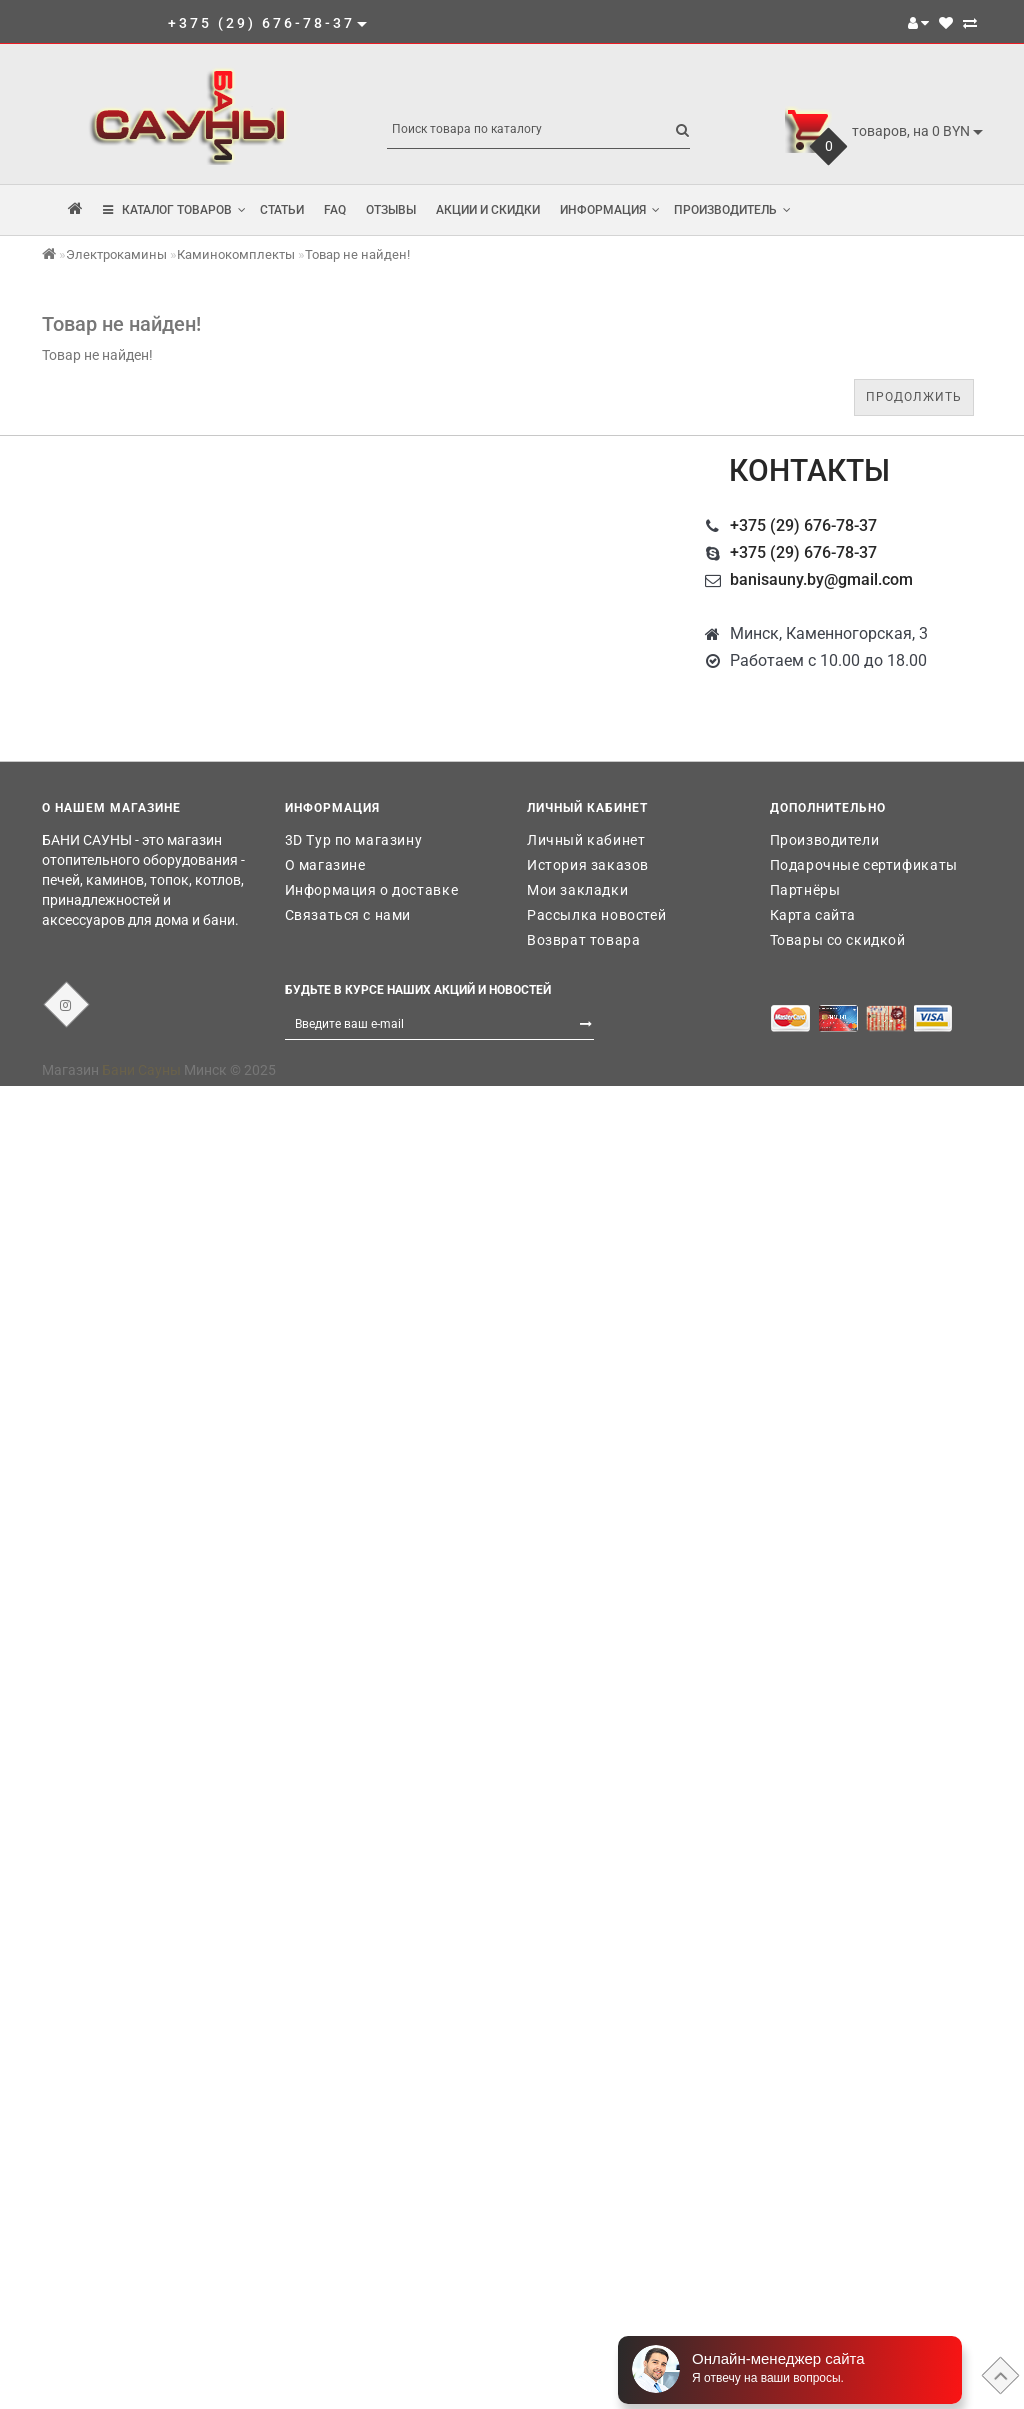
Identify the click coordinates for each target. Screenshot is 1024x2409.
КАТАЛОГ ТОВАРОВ (174, 210)
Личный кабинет (586, 840)
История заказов (588, 865)
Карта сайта (813, 915)
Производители (825, 840)
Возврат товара (583, 940)
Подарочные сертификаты (864, 865)
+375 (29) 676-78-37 (803, 525)
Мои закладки (577, 890)
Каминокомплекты (236, 254)
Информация (610, 210)
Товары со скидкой (838, 940)
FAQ (335, 210)
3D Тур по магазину (354, 840)
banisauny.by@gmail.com (821, 579)
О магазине (325, 865)
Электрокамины (116, 254)
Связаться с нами (348, 915)
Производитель (732, 210)
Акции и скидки (488, 210)
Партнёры (805, 890)
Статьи (282, 210)
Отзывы (391, 210)
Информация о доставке (372, 890)
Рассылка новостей (596, 915)
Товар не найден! (357, 254)
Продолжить (914, 397)
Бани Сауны (141, 1070)
